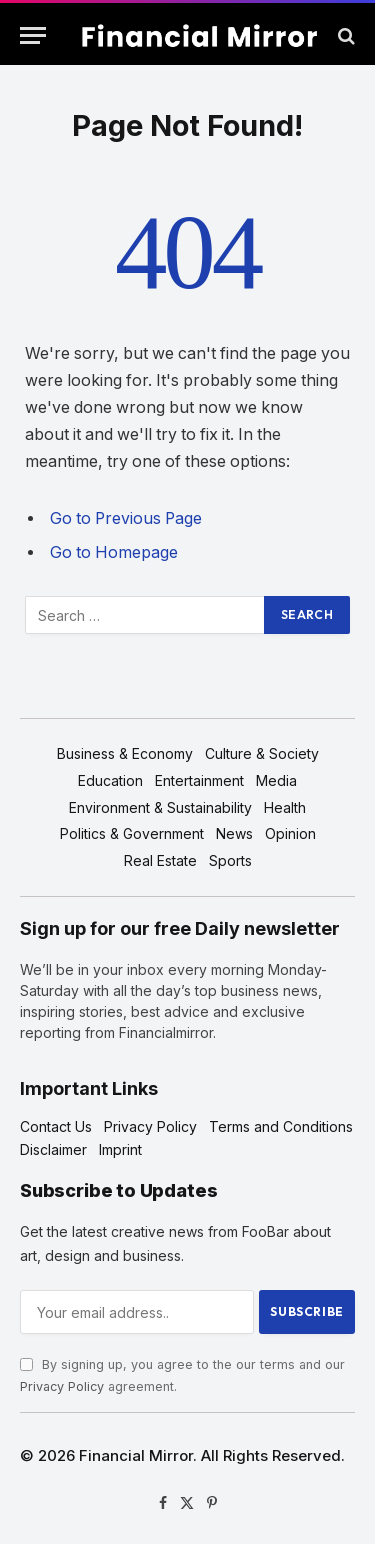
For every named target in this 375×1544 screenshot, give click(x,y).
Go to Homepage (114, 552)
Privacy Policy (62, 1386)
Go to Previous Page (126, 518)
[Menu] (33, 35)
